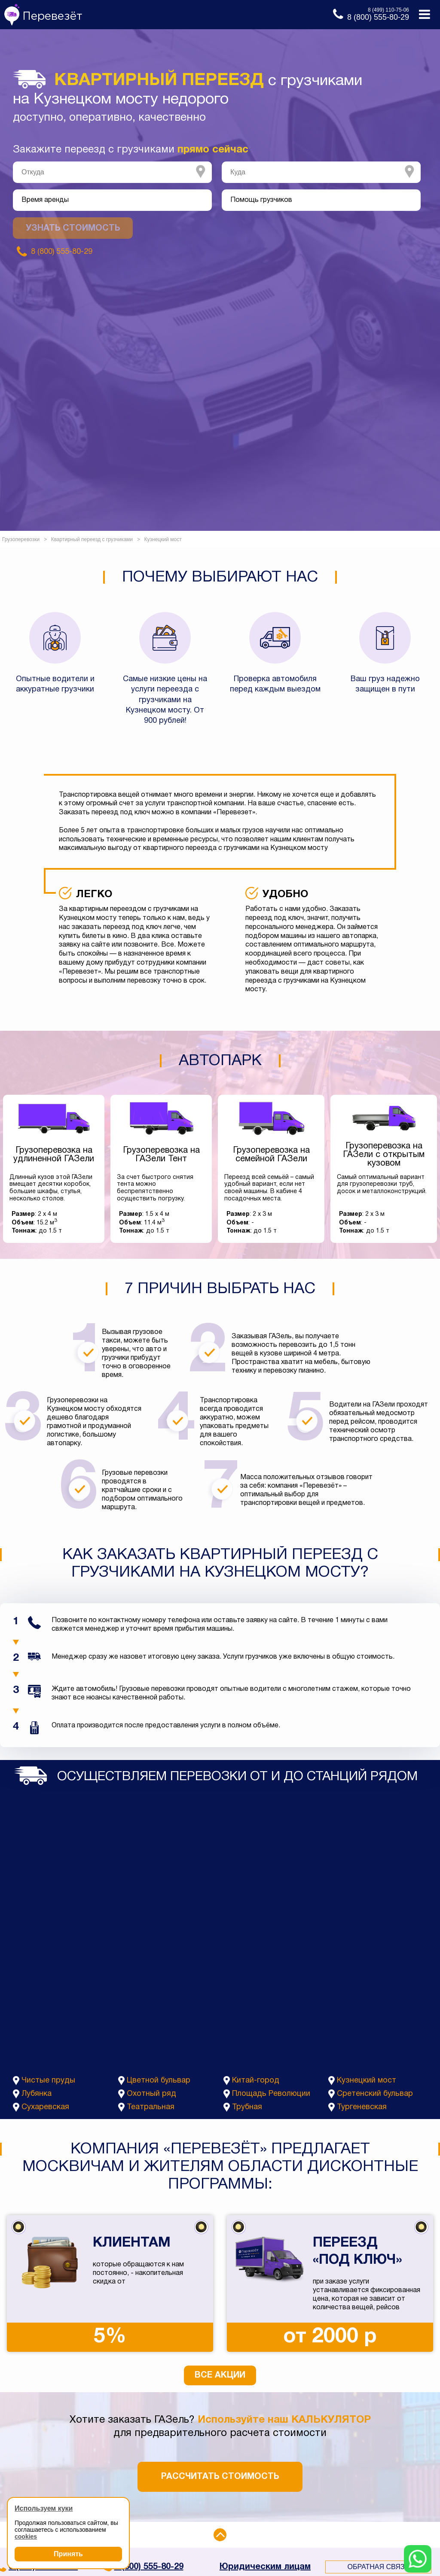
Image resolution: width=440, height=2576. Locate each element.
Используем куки (44, 2508)
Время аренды (45, 200)
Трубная (247, 2107)
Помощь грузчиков (261, 200)
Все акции (220, 2375)
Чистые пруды (48, 2080)
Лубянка (36, 2094)
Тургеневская (362, 2107)
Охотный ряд (151, 2094)
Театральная (150, 2107)
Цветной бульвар (158, 2080)
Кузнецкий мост (366, 2080)
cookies (26, 2536)
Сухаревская (45, 2107)
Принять (68, 2554)
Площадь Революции (271, 2094)
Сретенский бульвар (375, 2094)
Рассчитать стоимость (220, 2477)
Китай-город (255, 2080)
